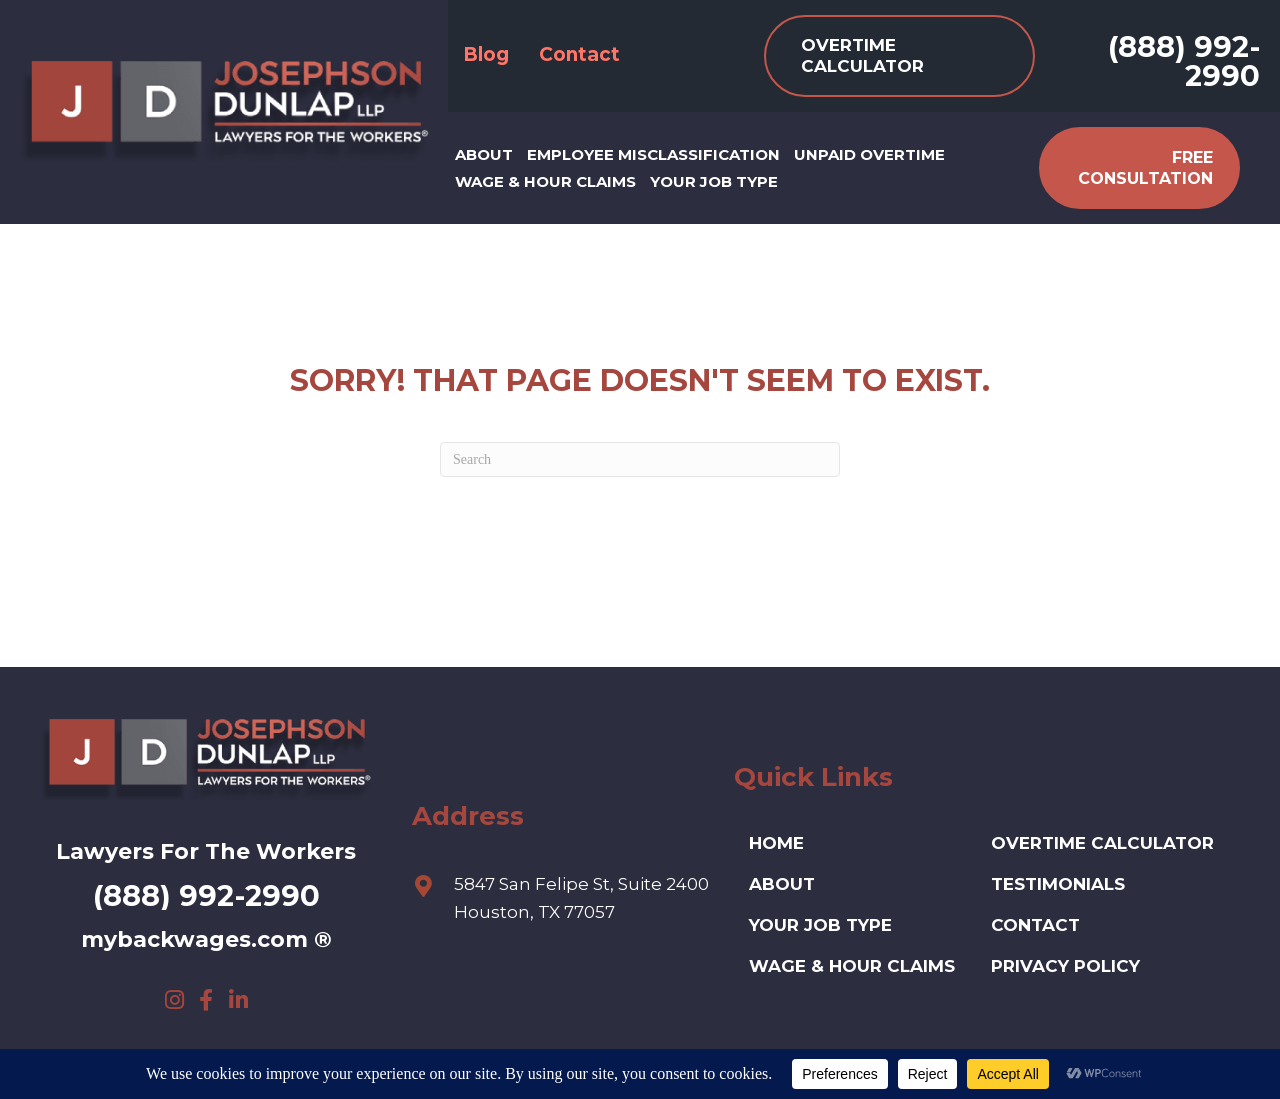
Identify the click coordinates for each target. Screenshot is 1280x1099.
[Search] (640, 459)
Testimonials (1058, 884)
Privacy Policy (1065, 966)
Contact (1035, 925)
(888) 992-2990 (1184, 61)
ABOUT (782, 884)
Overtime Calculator (1102, 843)
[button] (174, 1000)
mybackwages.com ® (206, 939)
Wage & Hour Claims (852, 966)
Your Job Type (820, 925)
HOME (776, 843)
